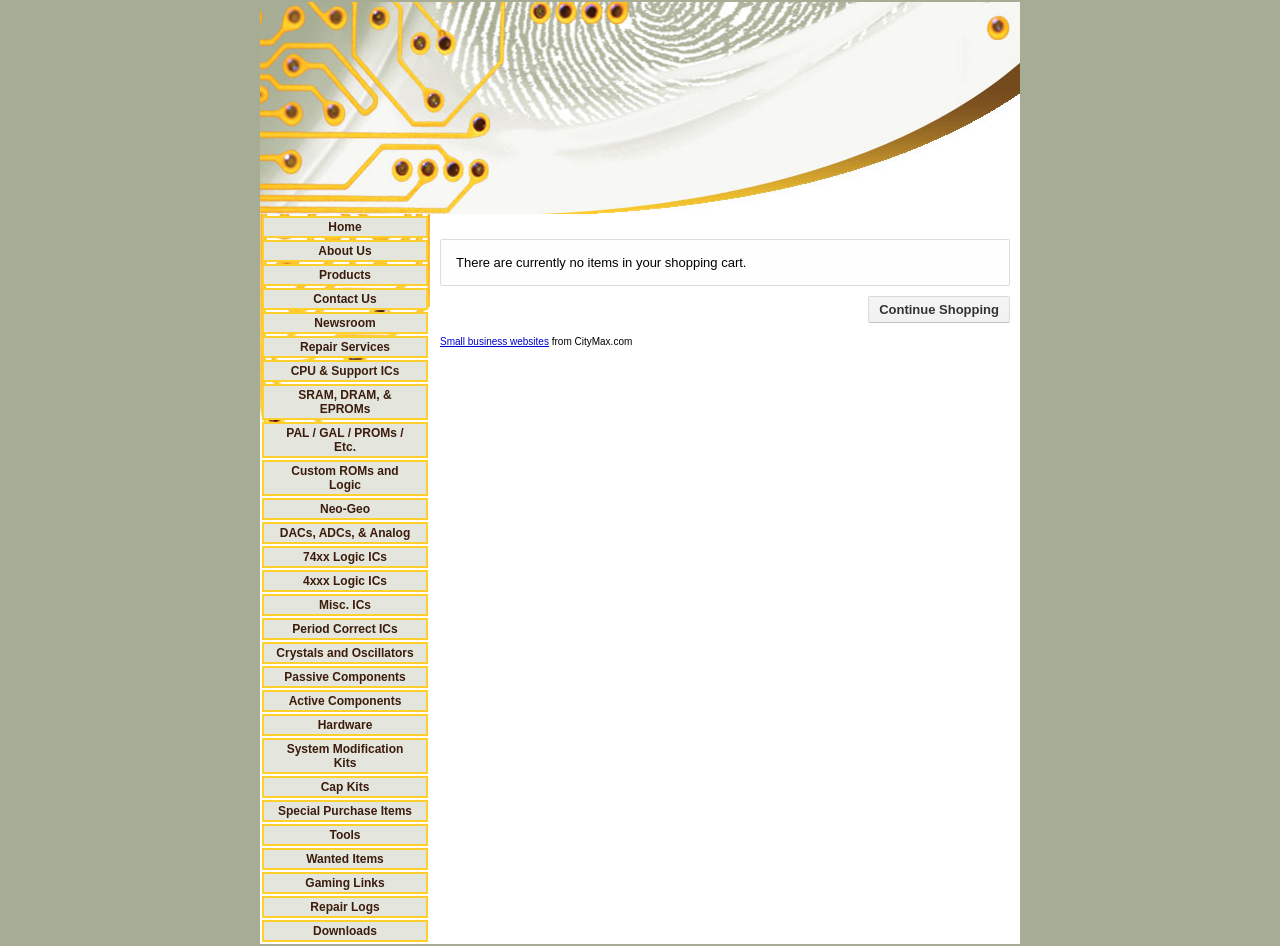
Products (345, 275)
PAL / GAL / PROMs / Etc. (344, 440)
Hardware (345, 725)
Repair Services (345, 347)
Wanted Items (345, 859)
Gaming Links (344, 883)
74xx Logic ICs (345, 557)
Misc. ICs (345, 605)
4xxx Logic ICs (345, 581)
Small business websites (494, 341)
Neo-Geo (345, 509)
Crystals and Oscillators (344, 653)
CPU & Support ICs (345, 371)
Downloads (345, 931)
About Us (344, 251)
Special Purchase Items (345, 811)
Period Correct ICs (344, 629)
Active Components (345, 701)
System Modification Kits (345, 756)
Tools (344, 835)
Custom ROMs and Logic (344, 478)
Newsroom (344, 323)
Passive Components (344, 677)
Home (344, 227)
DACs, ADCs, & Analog (345, 533)
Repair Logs (344, 907)
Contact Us (344, 299)
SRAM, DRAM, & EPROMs (344, 402)
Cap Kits (345, 787)
